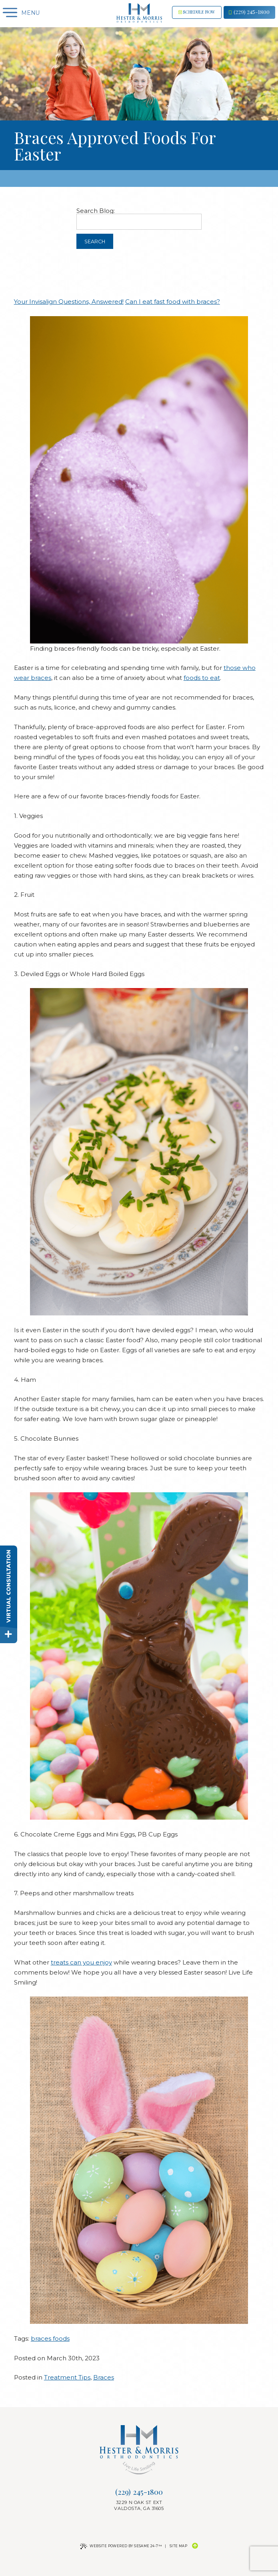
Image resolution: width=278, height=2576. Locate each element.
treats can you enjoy (81, 1962)
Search (94, 242)
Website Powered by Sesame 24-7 (121, 2546)
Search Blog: (95, 211)
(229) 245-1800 (249, 11)
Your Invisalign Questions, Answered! (69, 301)
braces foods (50, 2338)
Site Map (178, 2546)
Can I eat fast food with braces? (172, 301)
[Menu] (8, 13)
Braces (103, 2377)
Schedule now (196, 12)
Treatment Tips (67, 2377)
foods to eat (202, 678)
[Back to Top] (195, 2546)
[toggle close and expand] (8, 1634)
